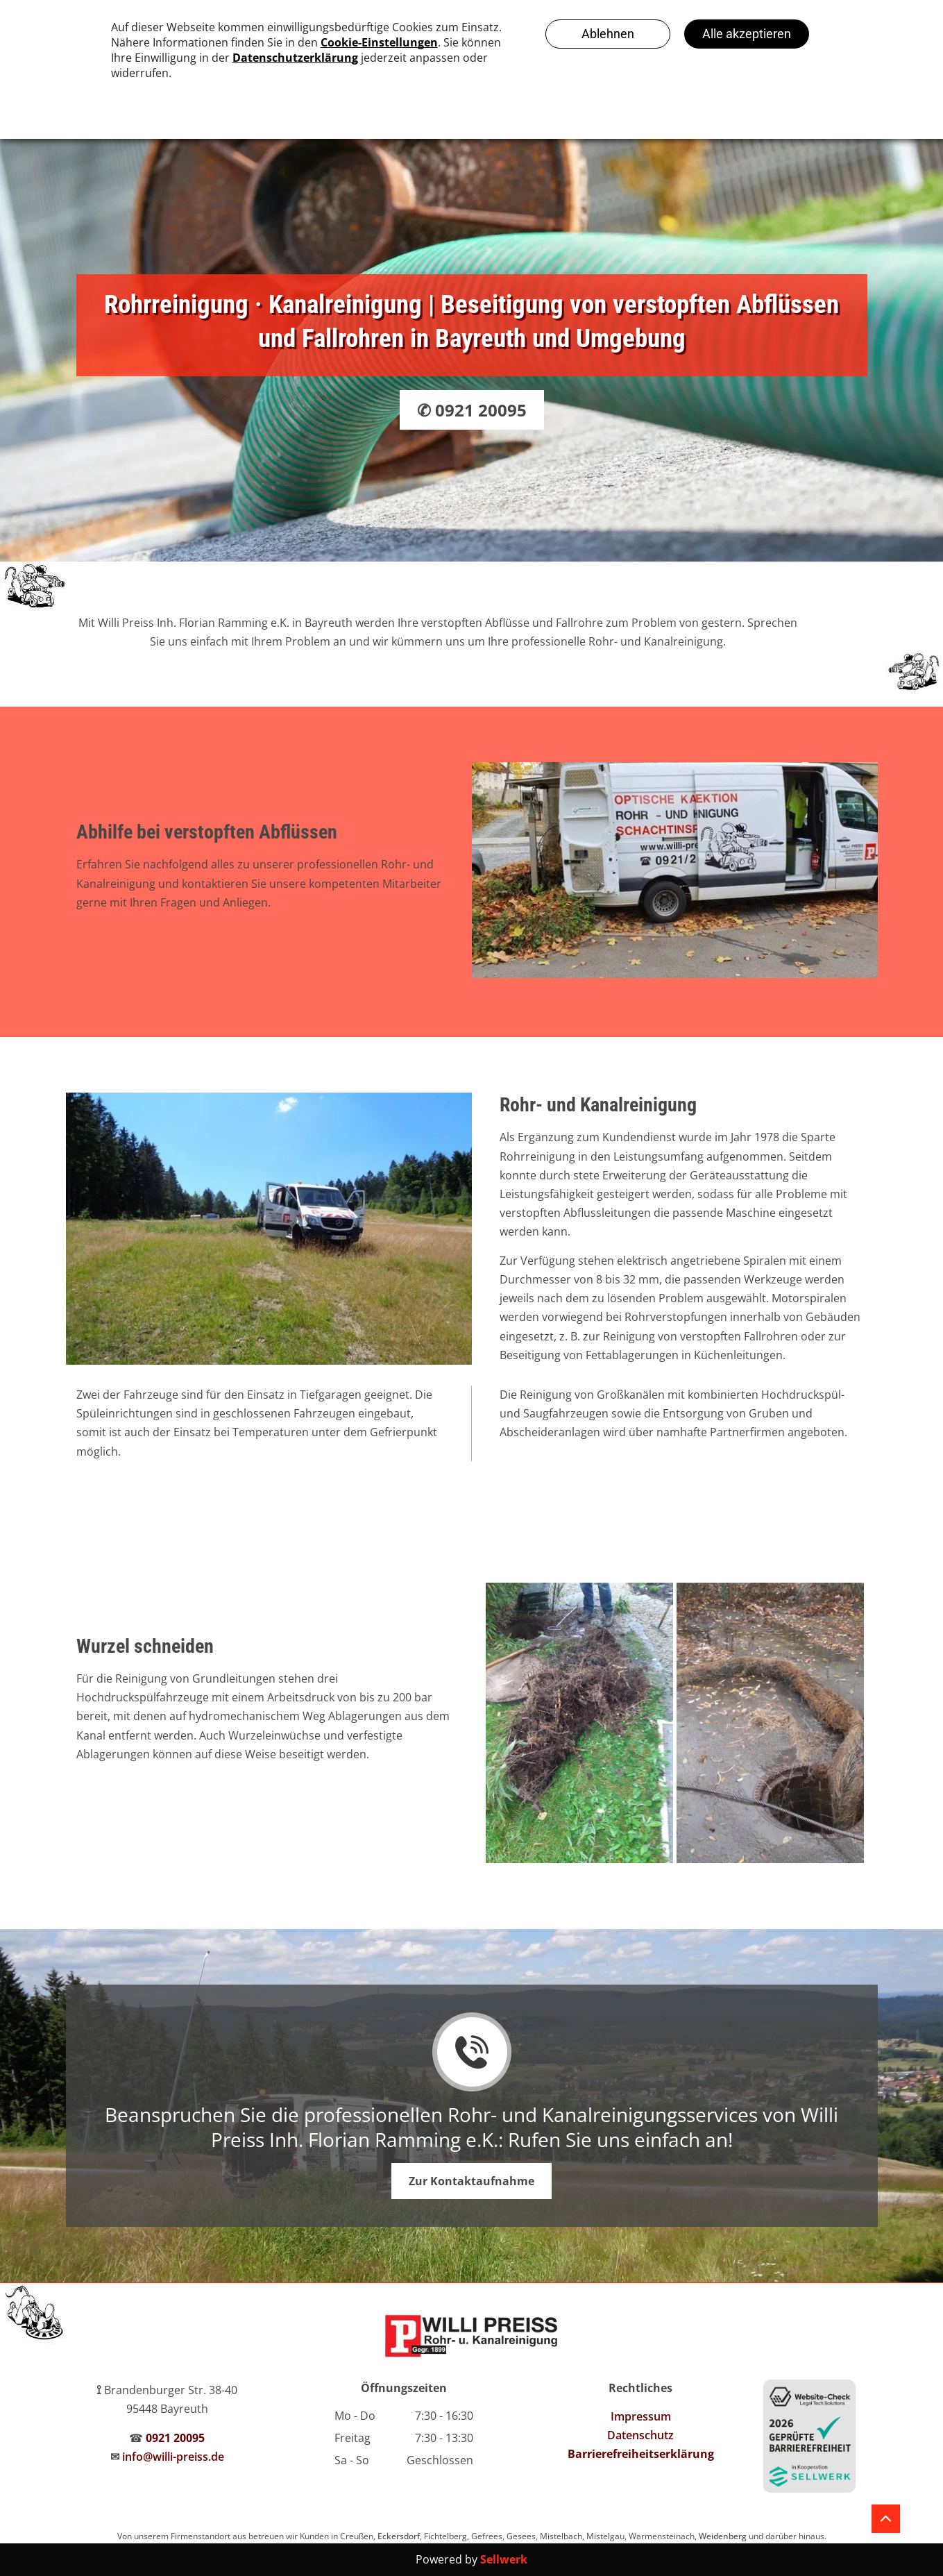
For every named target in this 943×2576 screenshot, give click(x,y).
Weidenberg (723, 2536)
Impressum (641, 2416)
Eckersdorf (398, 2536)
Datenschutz (640, 2435)
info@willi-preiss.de (173, 2456)
